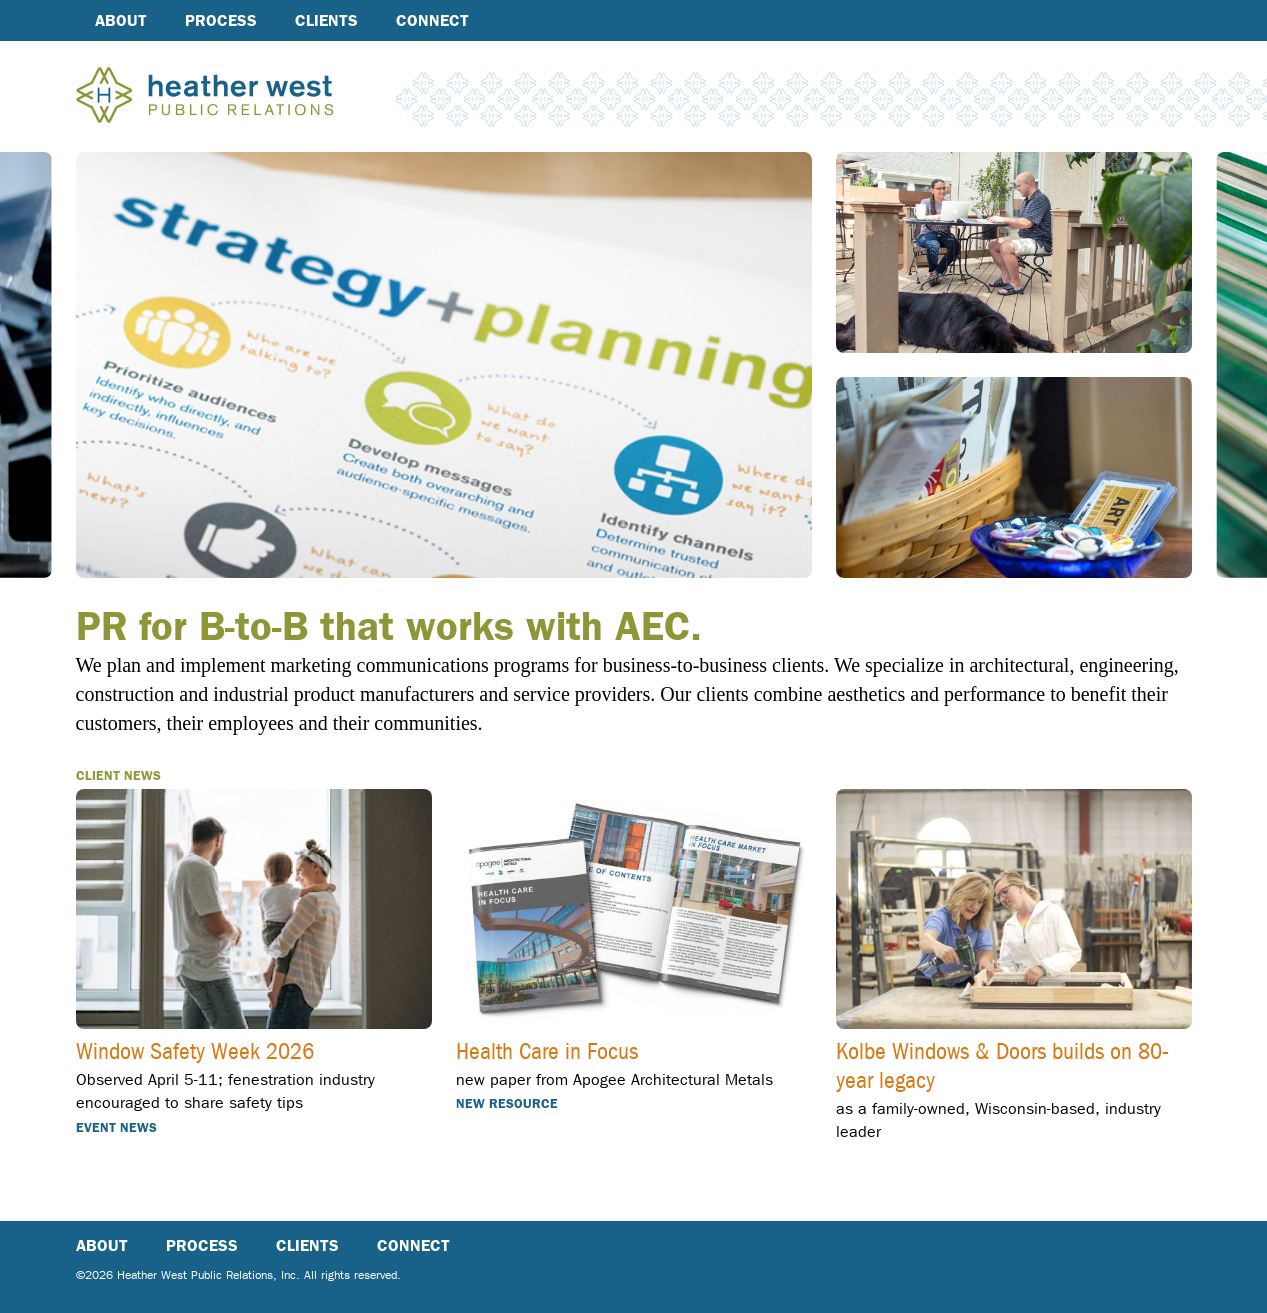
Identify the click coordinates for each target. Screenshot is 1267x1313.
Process (221, 20)
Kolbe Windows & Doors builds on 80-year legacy (1002, 1067)
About (121, 20)
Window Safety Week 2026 (195, 1053)
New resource (507, 1103)
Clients (326, 20)
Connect (432, 20)
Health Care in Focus (547, 1053)
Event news (116, 1127)
